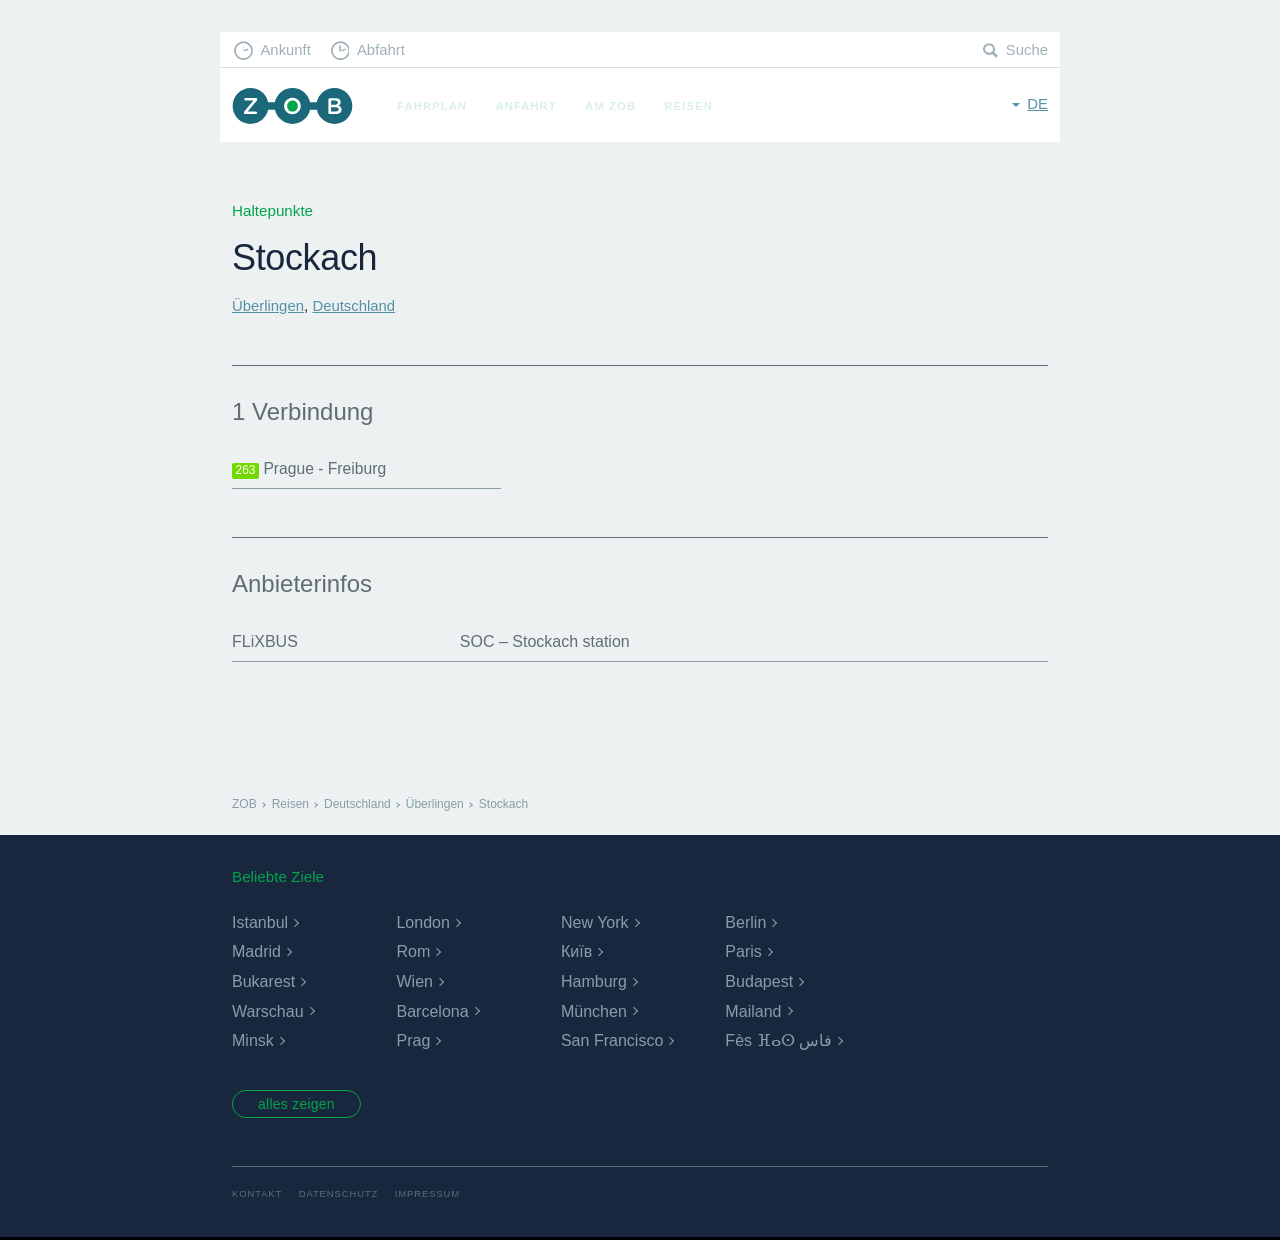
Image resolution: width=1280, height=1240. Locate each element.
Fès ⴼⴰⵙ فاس (778, 1040)
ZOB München (294, 106)
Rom (413, 952)
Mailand (753, 1011)
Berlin (745, 922)
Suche (1026, 50)
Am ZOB (613, 106)
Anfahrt (528, 106)
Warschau (267, 1011)
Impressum (431, 1196)
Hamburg (594, 981)
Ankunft (287, 50)
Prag (413, 1040)
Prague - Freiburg (310, 469)
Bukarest (263, 981)
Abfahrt (383, 50)
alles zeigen (299, 1105)
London (422, 922)
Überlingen (268, 305)
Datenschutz (340, 1196)
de (1037, 104)
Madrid (256, 952)
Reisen (691, 106)
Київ (576, 952)
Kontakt (257, 1196)
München (594, 1011)
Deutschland (356, 305)
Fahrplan (435, 106)
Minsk (253, 1040)
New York (595, 922)
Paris (743, 952)
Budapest (759, 981)
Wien (414, 981)
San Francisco (612, 1040)
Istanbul (260, 922)
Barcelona (432, 1011)
